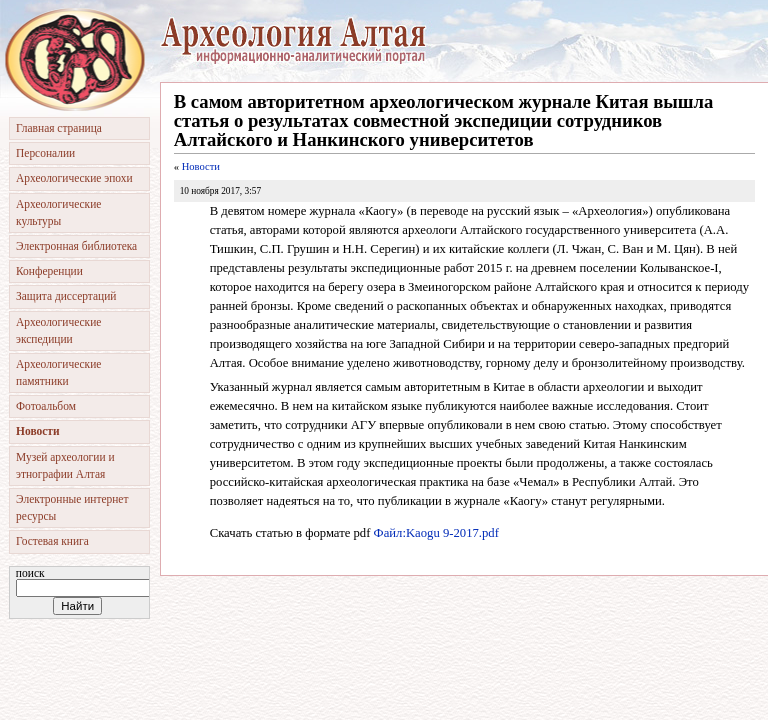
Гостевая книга (52, 541)
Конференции (49, 271)
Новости (201, 166)
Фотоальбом (46, 406)
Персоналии (45, 153)
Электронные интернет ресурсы (72, 507)
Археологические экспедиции (58, 330)
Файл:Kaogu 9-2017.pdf (436, 533)
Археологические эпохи (74, 178)
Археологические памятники (58, 372)
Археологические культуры (58, 212)
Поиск (30, 573)
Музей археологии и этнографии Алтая (65, 465)
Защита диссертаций (66, 296)
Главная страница (59, 128)
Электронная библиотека (76, 246)
